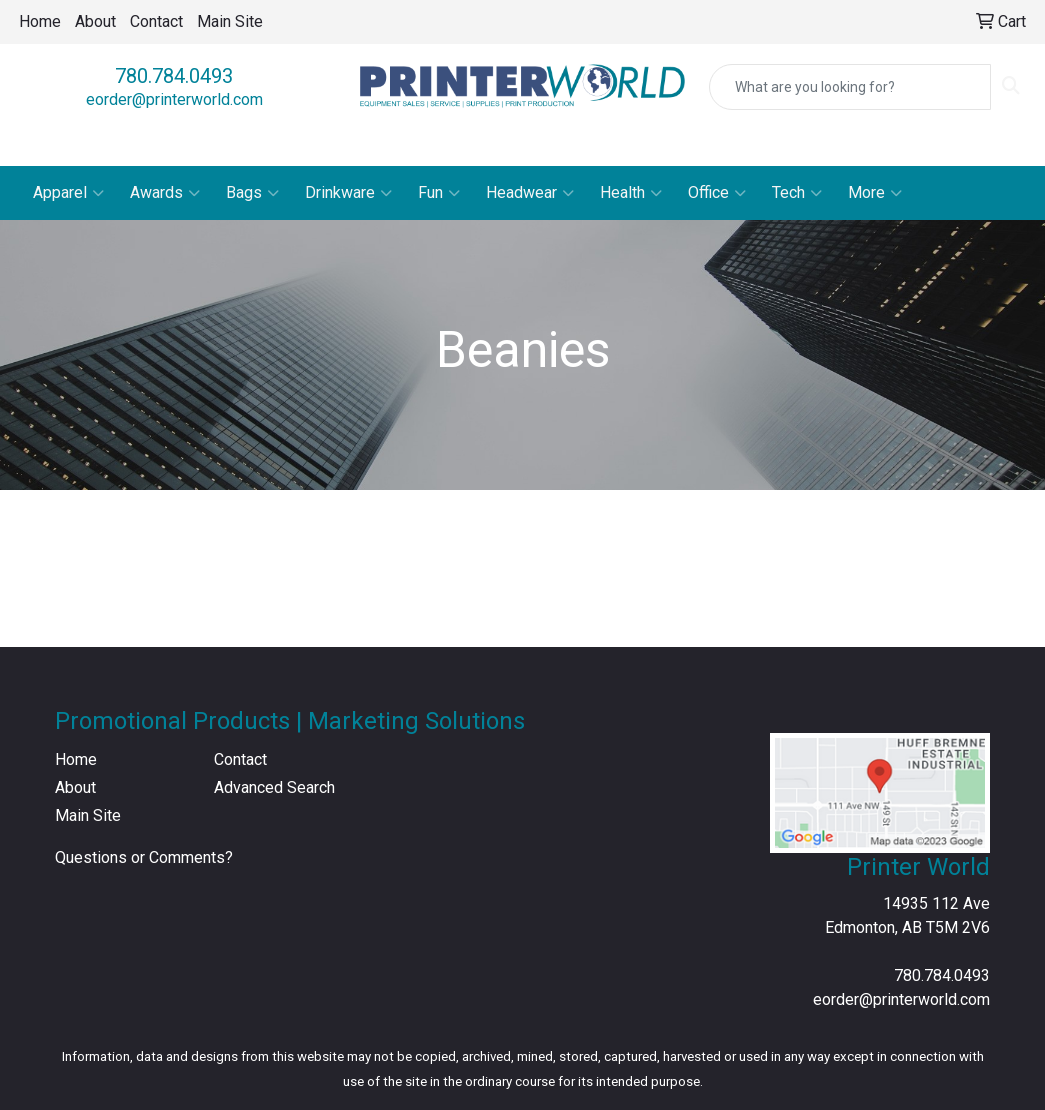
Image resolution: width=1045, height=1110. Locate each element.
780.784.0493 (174, 76)
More (875, 193)
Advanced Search (274, 787)
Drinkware (348, 193)
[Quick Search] (850, 87)
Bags (252, 193)
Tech (797, 193)
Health (631, 193)
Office (717, 193)
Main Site (230, 21)
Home (40, 21)
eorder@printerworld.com (174, 99)
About (95, 21)
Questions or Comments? (144, 857)
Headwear (530, 193)
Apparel (68, 193)
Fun (439, 193)
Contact (156, 21)
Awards (165, 193)
